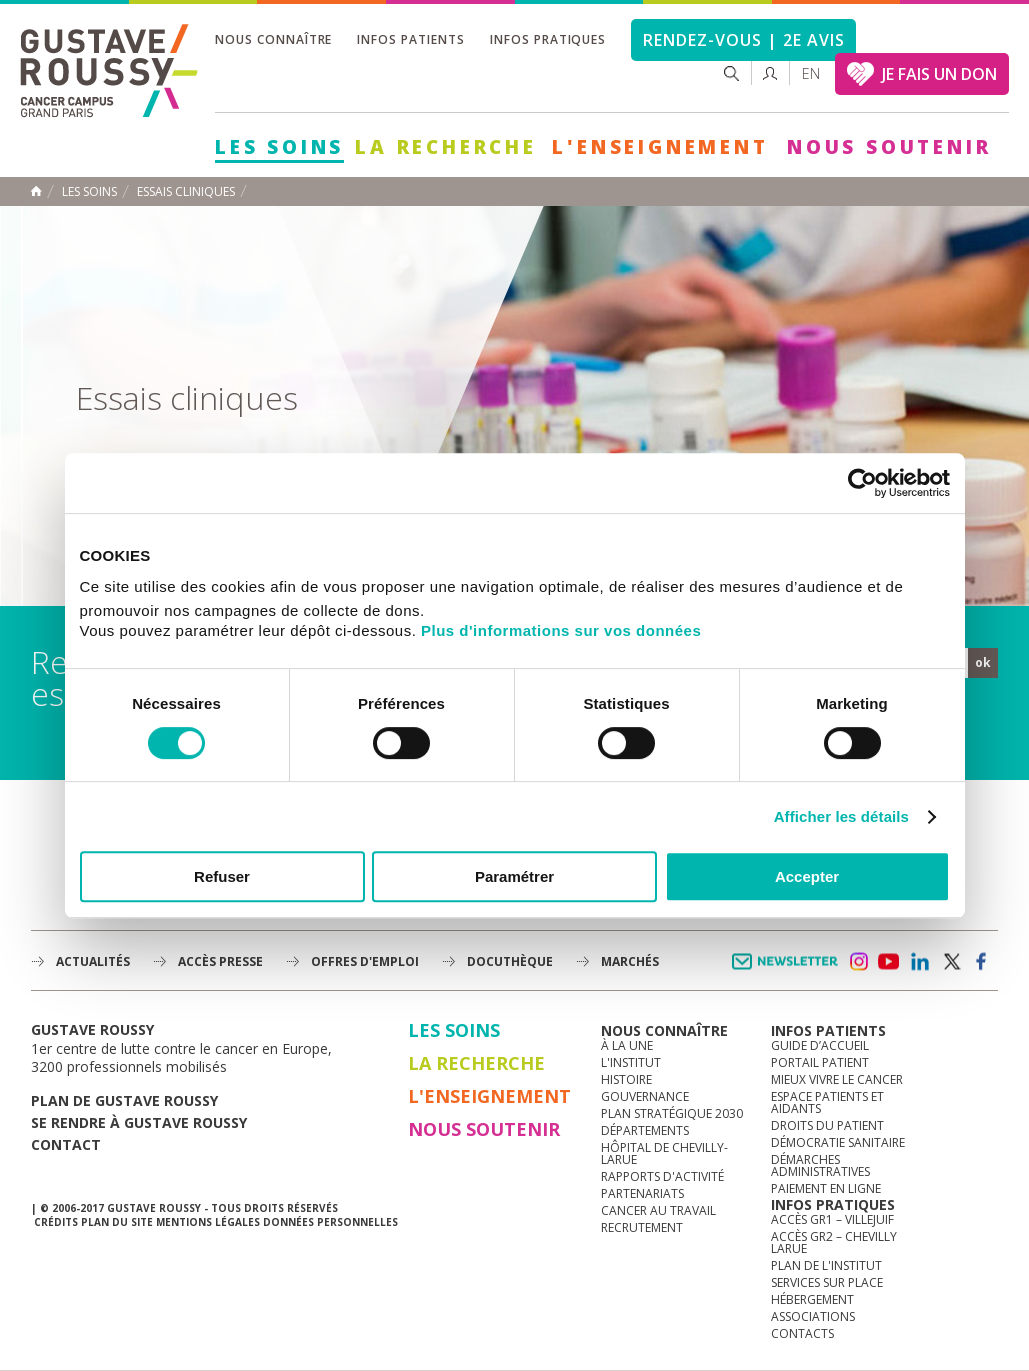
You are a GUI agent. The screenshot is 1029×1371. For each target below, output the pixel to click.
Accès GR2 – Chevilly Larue (834, 1242)
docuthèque (510, 961)
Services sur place (827, 1282)
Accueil (36, 191)
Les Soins (279, 147)
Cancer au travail (658, 1210)
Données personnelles (330, 1222)
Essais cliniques (186, 192)
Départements (645, 1130)
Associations (813, 1316)
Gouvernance (645, 1096)
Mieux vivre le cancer (837, 1079)
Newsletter (788, 971)
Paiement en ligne (826, 1188)
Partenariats (642, 1193)
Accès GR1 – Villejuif (832, 1219)
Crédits (56, 1222)
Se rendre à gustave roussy (139, 1122)
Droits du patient (827, 1125)
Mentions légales (208, 1222)
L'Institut (631, 1062)
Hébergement (812, 1299)
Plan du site (117, 1222)
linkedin (920, 962)
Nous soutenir (889, 147)
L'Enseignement (660, 147)
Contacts (802, 1333)
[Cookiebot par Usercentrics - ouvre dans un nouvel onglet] (862, 483)
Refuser (222, 876)
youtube (889, 962)
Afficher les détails (841, 816)
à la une (627, 1045)
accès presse (220, 961)
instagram (858, 962)
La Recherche (446, 147)
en (811, 73)
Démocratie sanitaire (838, 1142)
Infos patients (410, 39)
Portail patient (820, 1062)
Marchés (630, 961)
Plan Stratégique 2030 (672, 1113)
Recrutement (642, 1227)
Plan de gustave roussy (124, 1100)
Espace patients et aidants (827, 1102)
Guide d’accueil (820, 1045)
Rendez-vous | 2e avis (743, 40)
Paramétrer (514, 876)
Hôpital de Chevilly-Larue (664, 1153)
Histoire (626, 1079)
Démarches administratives (820, 1165)
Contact (66, 1144)
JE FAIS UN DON (939, 74)
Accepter (807, 876)
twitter (951, 962)
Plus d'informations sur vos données (561, 630)
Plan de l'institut (826, 1265)
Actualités (93, 961)
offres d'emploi (365, 961)
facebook (982, 962)
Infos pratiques (548, 39)
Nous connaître (273, 39)
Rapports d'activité (662, 1176)
